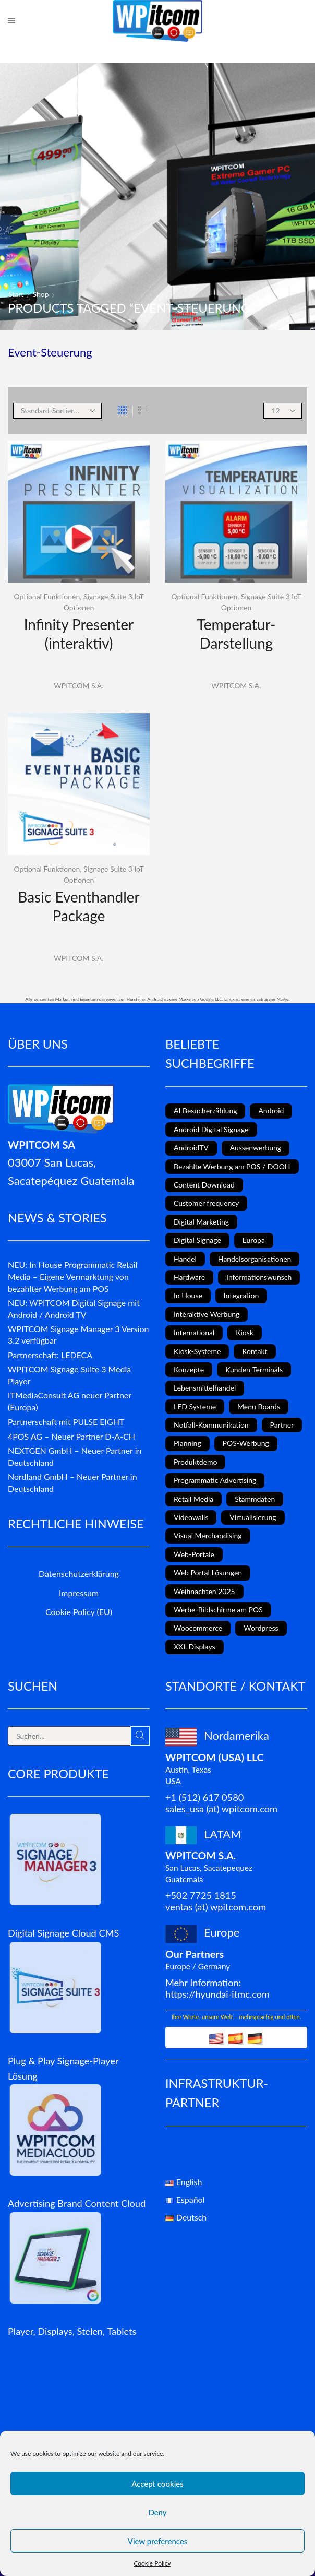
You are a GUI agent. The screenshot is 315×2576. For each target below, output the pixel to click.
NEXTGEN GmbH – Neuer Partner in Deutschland (74, 1456)
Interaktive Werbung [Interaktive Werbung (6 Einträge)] (206, 1314)
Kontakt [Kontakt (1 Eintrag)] (255, 1351)
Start (15, 294)
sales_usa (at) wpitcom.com (221, 1808)
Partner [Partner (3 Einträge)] (282, 1424)
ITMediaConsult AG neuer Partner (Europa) (69, 1401)
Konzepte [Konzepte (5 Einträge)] (189, 1369)
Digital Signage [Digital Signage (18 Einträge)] (197, 1240)
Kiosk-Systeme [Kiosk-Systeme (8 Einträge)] (197, 1351)
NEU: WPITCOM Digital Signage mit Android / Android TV (74, 1309)
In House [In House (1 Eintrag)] (188, 1295)
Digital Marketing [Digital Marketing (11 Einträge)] (201, 1221)
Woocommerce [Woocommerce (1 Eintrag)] (198, 1627)
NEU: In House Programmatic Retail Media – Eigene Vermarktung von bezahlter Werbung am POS (72, 1276)
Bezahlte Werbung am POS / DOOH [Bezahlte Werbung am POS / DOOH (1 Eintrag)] (232, 1166)
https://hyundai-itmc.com (217, 1994)
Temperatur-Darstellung (236, 633)
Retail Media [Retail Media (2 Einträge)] (193, 1498)
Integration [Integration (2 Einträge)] (241, 1295)
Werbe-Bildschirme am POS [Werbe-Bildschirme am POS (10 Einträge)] (218, 1609)
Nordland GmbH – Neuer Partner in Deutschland (72, 1482)
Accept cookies (157, 2483)
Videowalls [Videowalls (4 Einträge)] (191, 1517)
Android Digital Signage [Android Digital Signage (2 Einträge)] (211, 1129)
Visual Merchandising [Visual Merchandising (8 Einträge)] (208, 1535)
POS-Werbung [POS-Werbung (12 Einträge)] (246, 1443)
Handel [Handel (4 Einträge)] (185, 1258)
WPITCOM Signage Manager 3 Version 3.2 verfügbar (78, 1335)
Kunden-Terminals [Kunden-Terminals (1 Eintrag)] (254, 1369)
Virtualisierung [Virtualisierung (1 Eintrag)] (252, 1517)
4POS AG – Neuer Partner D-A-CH (71, 1436)
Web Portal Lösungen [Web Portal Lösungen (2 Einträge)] (208, 1572)
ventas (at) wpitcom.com (215, 1907)
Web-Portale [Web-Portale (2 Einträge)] (194, 1554)
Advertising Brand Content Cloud (77, 2203)
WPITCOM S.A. (78, 685)
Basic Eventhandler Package (78, 906)
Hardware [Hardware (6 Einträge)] (189, 1277)
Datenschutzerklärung (79, 1573)
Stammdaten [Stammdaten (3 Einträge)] (255, 1498)
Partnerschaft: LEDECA (50, 1355)
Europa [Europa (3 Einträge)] (254, 1240)
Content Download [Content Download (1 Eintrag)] (204, 1184)
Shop (41, 294)
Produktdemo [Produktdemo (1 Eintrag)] (195, 1461)
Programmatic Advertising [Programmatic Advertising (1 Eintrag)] (215, 1480)
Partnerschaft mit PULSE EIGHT (66, 1422)
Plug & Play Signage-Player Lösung (63, 2068)
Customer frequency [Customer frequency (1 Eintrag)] (206, 1202)
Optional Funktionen (47, 596)
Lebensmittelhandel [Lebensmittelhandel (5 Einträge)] (205, 1387)
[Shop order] (57, 411)
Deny (157, 2512)
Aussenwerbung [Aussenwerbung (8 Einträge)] (256, 1147)
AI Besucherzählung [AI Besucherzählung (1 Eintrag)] (205, 1110)
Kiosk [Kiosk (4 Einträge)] (244, 1332)
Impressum (79, 1593)
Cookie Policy (152, 2563)
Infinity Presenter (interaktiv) (79, 633)
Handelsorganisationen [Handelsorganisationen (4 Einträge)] (255, 1258)
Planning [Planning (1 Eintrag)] (187, 1443)
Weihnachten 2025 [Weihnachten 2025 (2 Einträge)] (204, 1591)
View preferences (158, 2541)
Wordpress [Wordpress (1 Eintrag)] (261, 1627)
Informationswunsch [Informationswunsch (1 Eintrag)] (259, 1277)
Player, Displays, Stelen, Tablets (72, 2331)
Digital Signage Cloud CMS (63, 1933)
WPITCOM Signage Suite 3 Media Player (69, 1375)
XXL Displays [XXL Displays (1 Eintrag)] (194, 1646)
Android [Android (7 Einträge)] (271, 1110)
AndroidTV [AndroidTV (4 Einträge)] (191, 1147)
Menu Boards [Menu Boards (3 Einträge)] (258, 1406)
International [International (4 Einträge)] (194, 1332)
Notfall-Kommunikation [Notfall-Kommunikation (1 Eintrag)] (211, 1424)
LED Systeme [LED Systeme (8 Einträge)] (195, 1406)
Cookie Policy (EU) (78, 1612)
